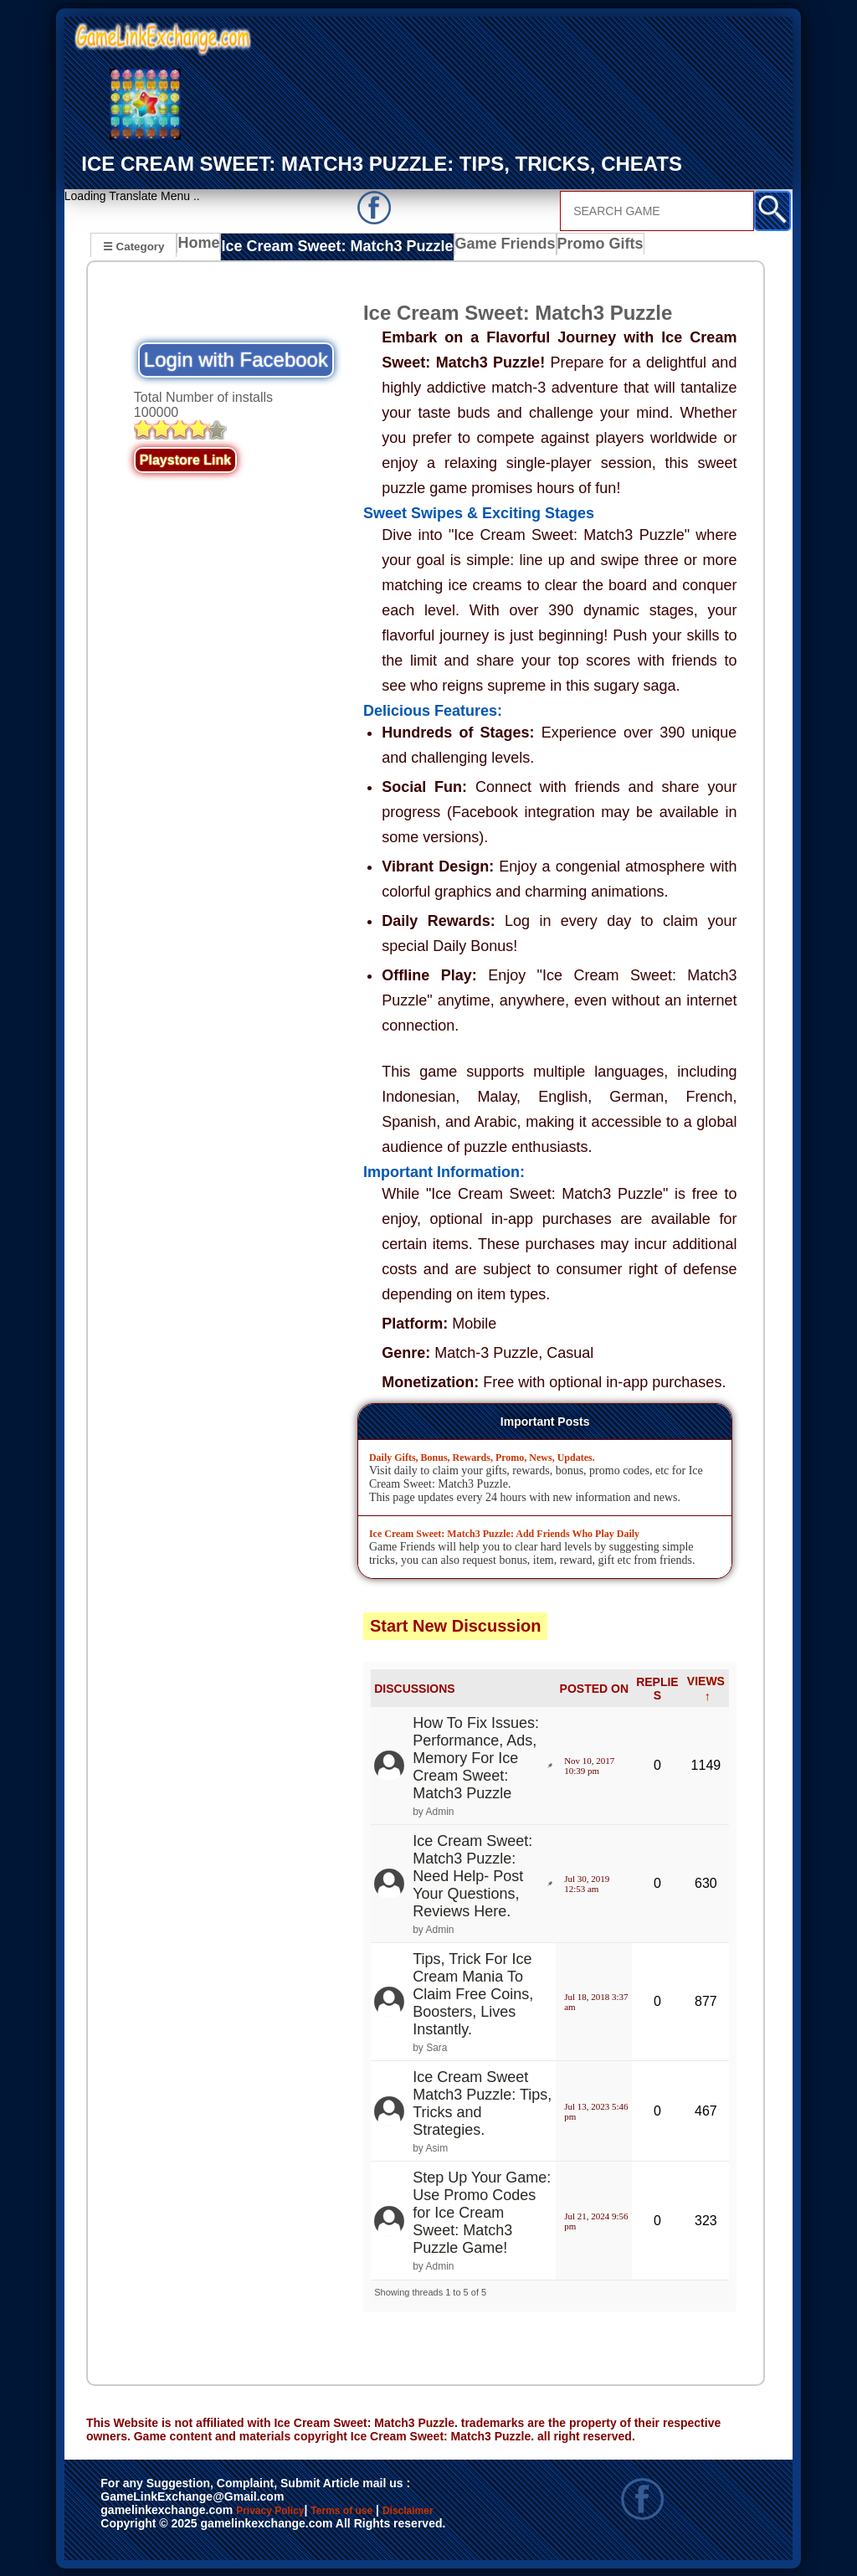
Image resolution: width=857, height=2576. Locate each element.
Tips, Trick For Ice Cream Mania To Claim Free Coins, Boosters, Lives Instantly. (473, 1993)
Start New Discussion (455, 1625)
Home (202, 248)
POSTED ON (594, 1687)
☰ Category (133, 245)
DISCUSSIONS (414, 1687)
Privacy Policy (287, 2510)
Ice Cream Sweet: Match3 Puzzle (327, 248)
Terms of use (391, 2510)
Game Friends (475, 248)
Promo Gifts (565, 248)
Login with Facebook (236, 358)
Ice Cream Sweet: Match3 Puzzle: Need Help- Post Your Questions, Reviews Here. (472, 1874)
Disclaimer (138, 2528)
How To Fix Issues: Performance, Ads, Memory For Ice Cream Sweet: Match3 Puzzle (476, 1756)
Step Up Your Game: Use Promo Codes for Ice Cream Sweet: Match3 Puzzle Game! (482, 2211)
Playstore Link (185, 459)
